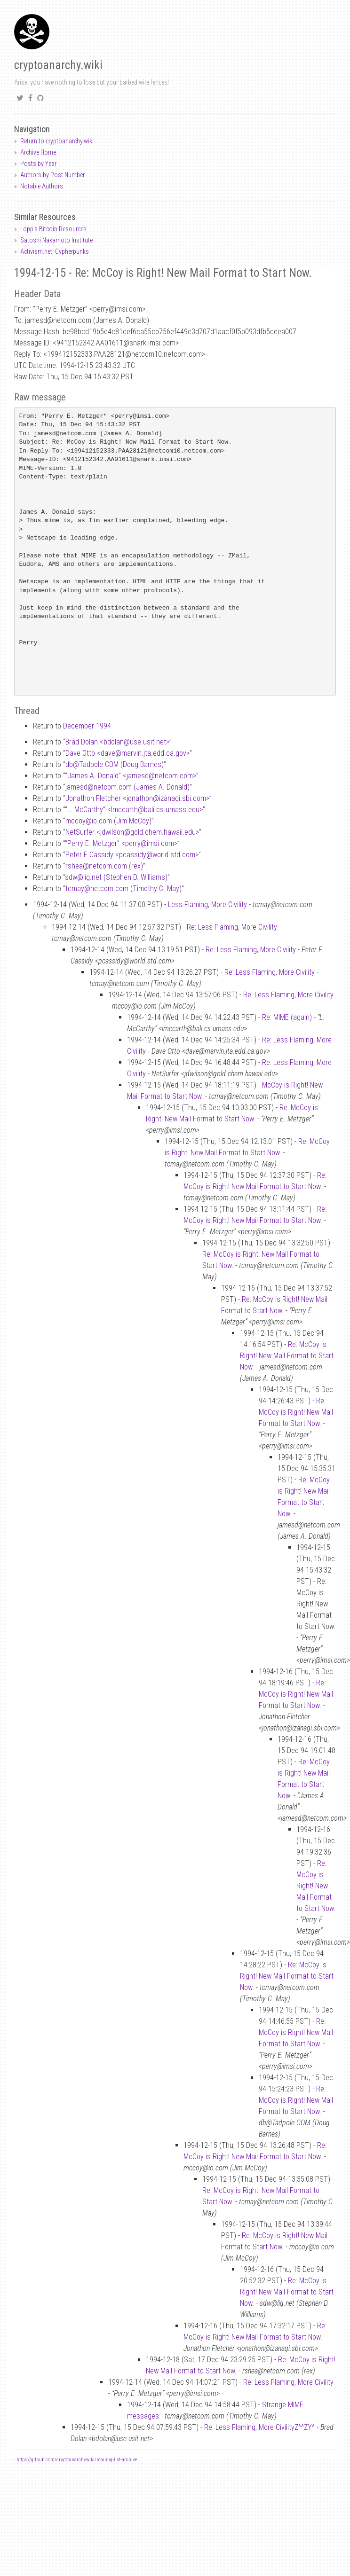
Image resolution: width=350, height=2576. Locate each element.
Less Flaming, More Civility (207, 904)
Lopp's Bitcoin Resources (53, 229)
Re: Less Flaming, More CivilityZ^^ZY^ (259, 2427)
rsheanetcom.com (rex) (104, 865)
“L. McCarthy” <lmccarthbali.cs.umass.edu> (134, 809)
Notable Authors (41, 186)
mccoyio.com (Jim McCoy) (108, 820)
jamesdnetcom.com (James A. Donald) (127, 787)
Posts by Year (38, 163)
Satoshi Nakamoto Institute (56, 240)
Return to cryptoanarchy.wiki (57, 141)
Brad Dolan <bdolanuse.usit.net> (117, 741)
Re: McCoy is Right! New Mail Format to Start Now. (287, 1355)
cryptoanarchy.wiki (58, 65)
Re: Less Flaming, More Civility (232, 927)
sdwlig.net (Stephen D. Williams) (116, 877)
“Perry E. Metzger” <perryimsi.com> (121, 843)
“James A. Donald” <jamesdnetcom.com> (130, 775)
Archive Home (38, 152)
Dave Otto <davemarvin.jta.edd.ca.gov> (127, 753)
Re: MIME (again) (287, 1017)
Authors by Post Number (52, 175)
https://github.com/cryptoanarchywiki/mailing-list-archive (76, 2460)
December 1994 (87, 725)
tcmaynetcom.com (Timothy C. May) (123, 888)
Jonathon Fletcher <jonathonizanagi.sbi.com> (137, 798)
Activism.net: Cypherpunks (54, 251)
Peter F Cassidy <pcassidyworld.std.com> (132, 854)
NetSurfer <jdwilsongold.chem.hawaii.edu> (132, 832)
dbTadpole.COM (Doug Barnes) (114, 764)
